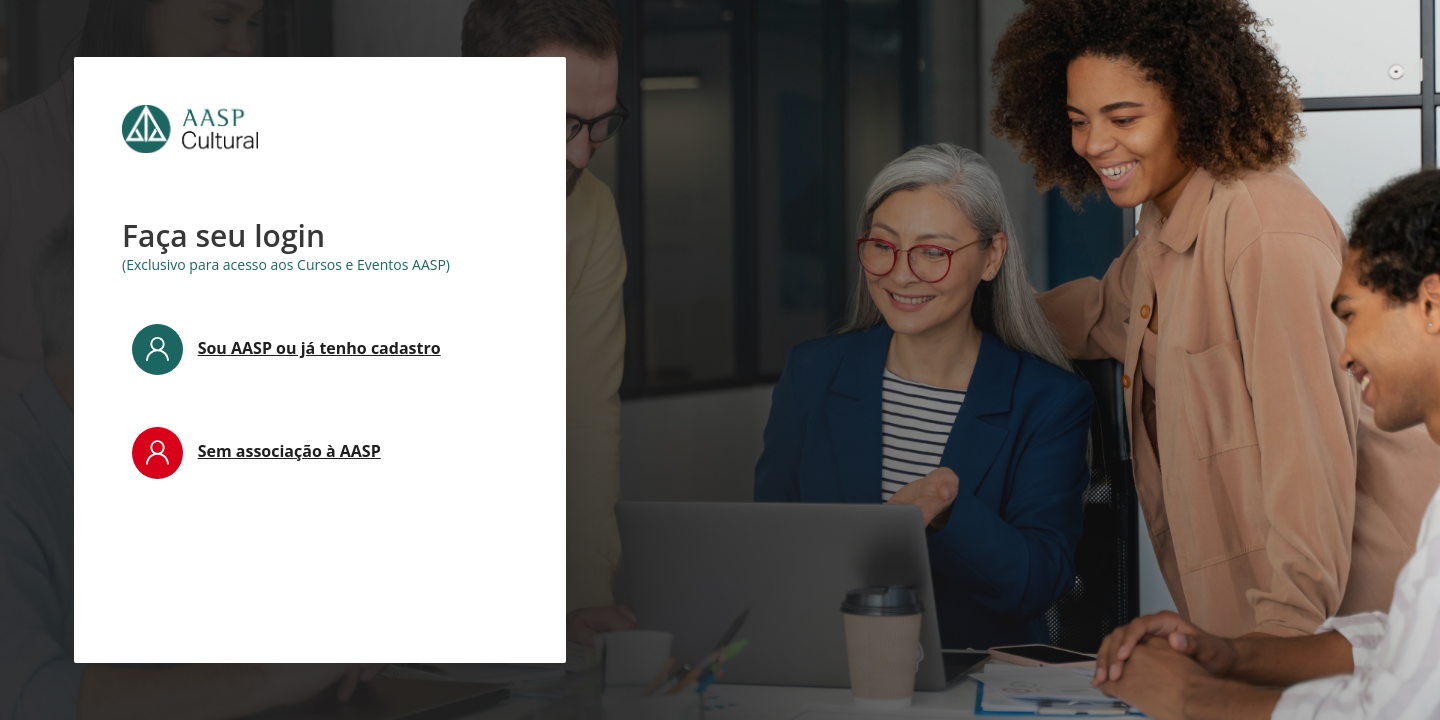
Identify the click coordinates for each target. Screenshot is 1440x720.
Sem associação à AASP (289, 451)
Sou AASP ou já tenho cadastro (319, 348)
